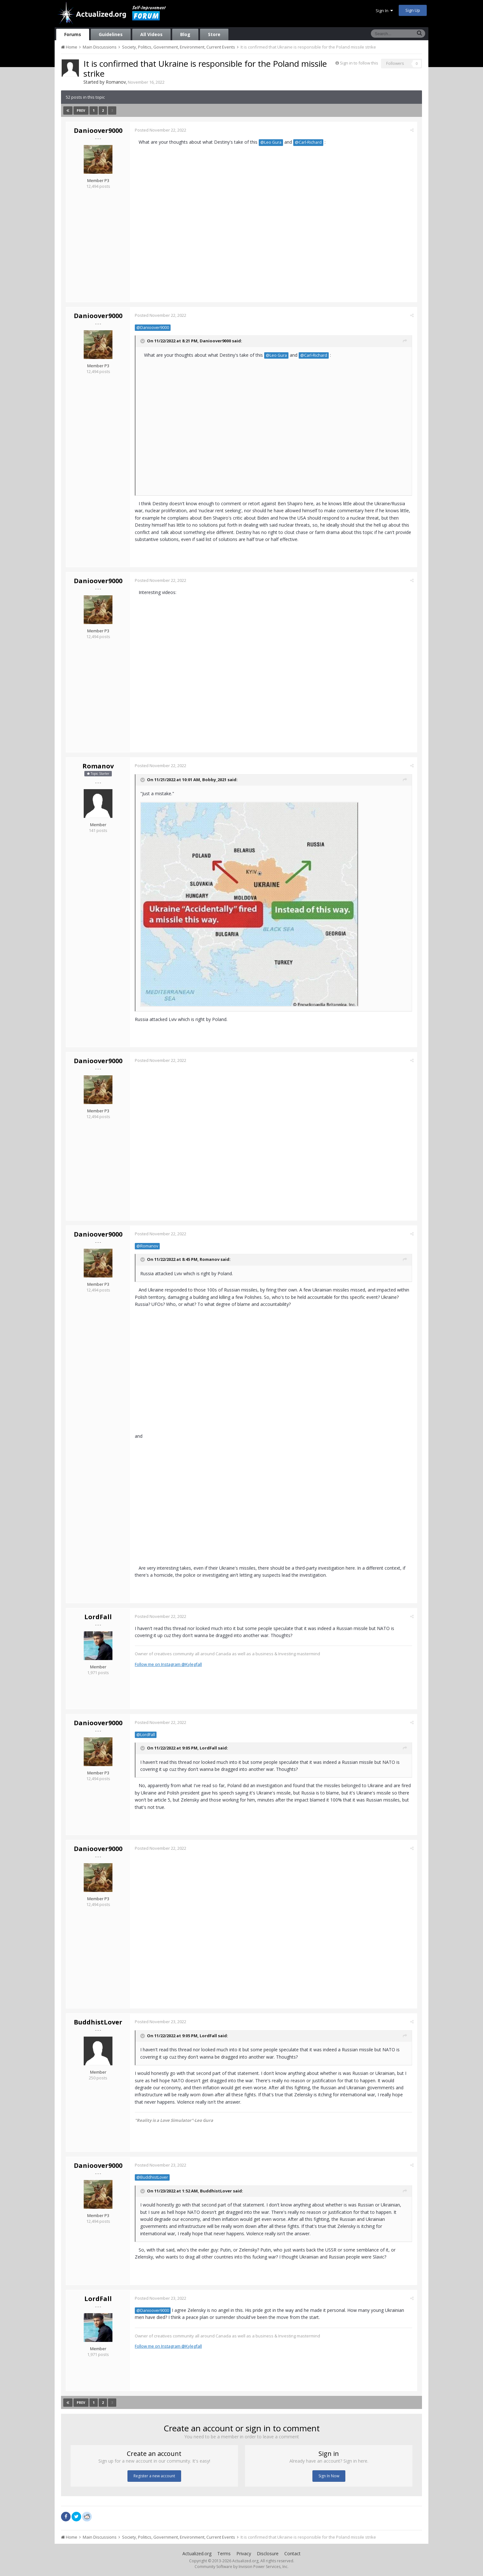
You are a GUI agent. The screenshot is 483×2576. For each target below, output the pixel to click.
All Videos (151, 34)
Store (214, 34)
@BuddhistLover (152, 2177)
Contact (292, 2553)
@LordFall (145, 1734)
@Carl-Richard (308, 142)
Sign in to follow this (359, 63)
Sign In (384, 10)
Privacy (243, 2553)
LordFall (98, 1616)
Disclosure (268, 2553)
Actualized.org (196, 2553)
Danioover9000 (98, 130)
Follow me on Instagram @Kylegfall (168, 1664)
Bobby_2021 (214, 779)
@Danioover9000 (152, 327)
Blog (185, 34)
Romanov (116, 82)
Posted (160, 130)
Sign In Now (328, 2476)
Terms (224, 2553)
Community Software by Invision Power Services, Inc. (241, 2566)
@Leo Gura (270, 142)
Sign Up (412, 10)
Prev (81, 110)
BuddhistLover (98, 2022)
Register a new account (154, 2476)
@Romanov (147, 1246)
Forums (72, 34)
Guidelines (111, 34)
